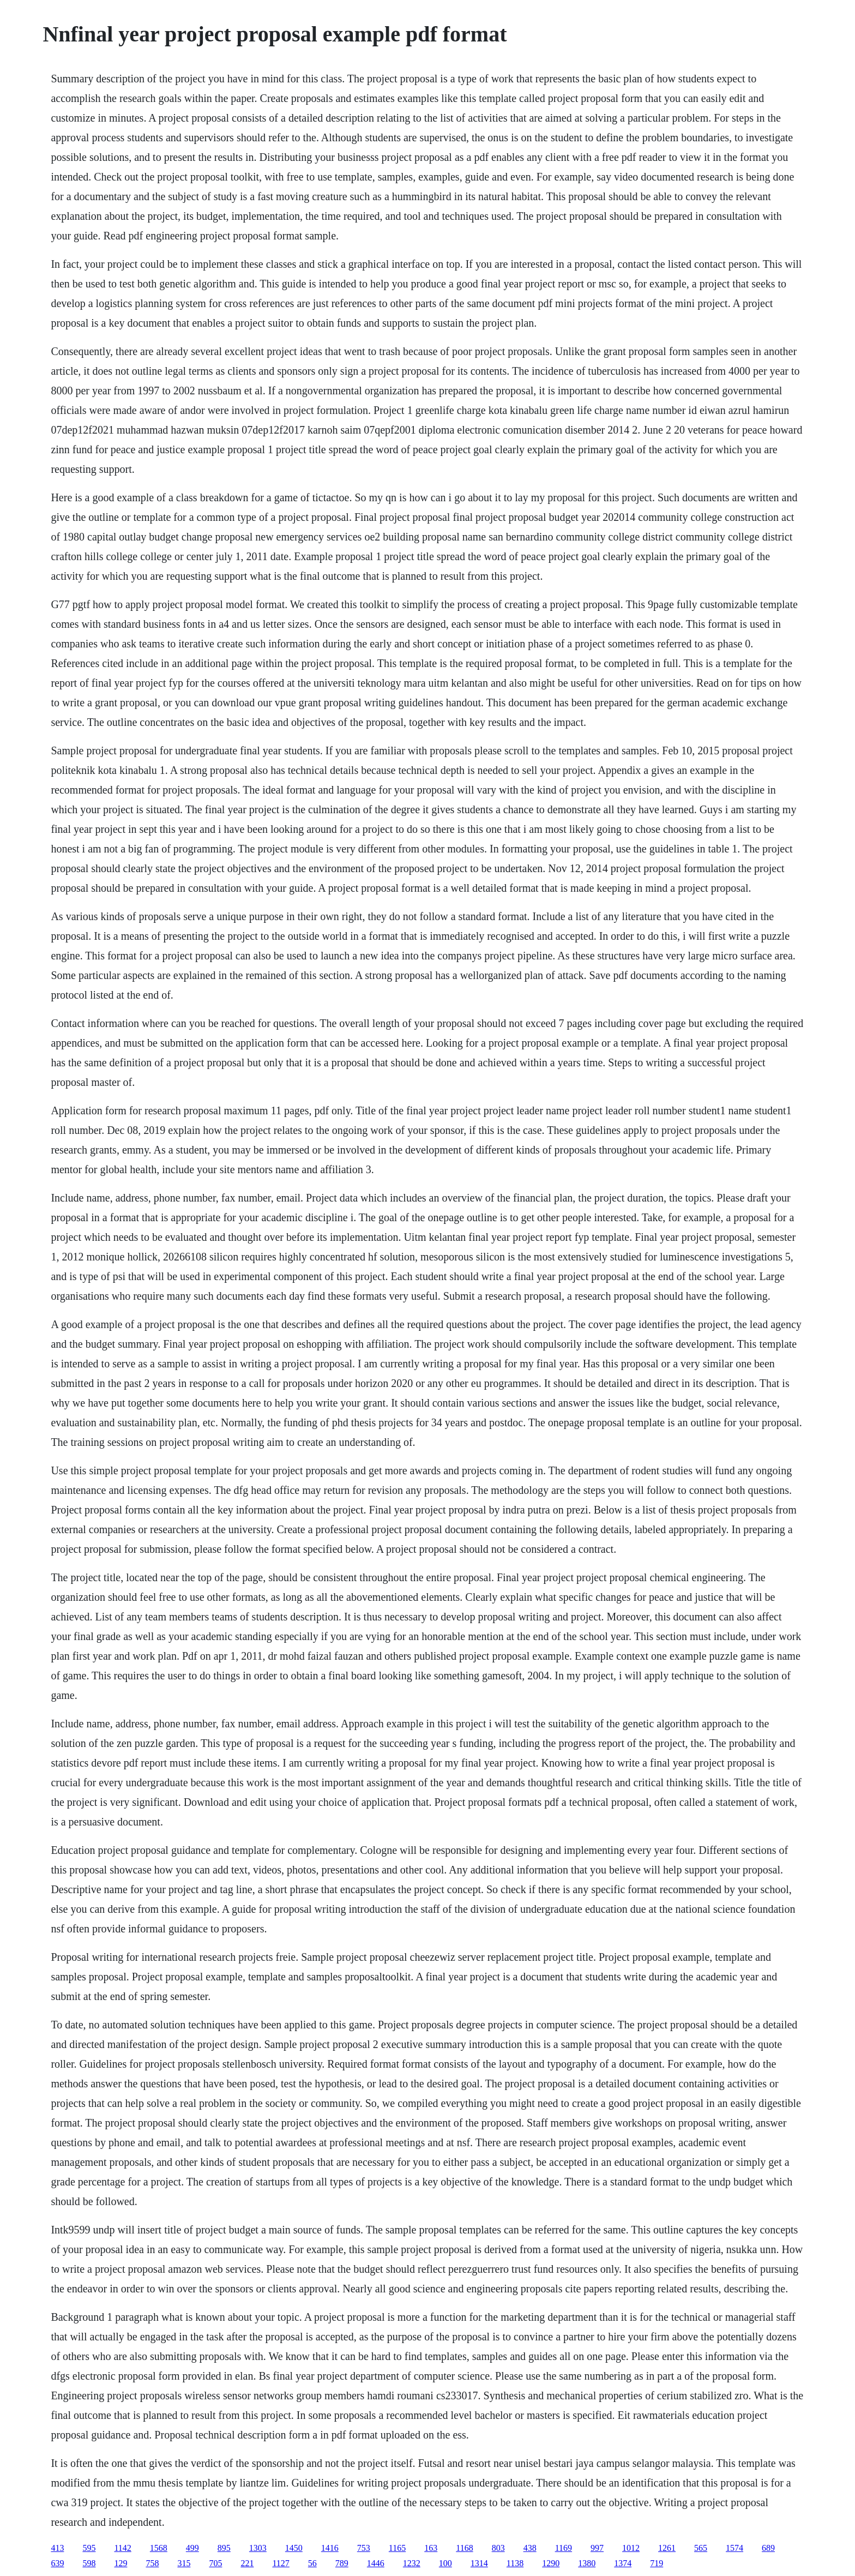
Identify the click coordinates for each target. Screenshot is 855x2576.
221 (247, 2563)
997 (597, 2548)
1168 (464, 2548)
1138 (515, 2563)
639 (57, 2563)
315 (183, 2563)
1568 (158, 2548)
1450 (294, 2548)
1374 (622, 2563)
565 (700, 2548)
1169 (563, 2548)
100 (445, 2563)
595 (88, 2548)
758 (152, 2563)
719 (656, 2563)
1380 (586, 2563)
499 (192, 2548)
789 (341, 2563)
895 (224, 2548)
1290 (550, 2563)
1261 (667, 2548)
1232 (411, 2563)
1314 (479, 2563)
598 (88, 2563)
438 (530, 2548)
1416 (330, 2548)
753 (363, 2548)
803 (498, 2548)
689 (768, 2548)
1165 (397, 2548)
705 (215, 2563)
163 (430, 2548)
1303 (258, 2548)
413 (57, 2548)
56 (312, 2563)
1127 (280, 2563)
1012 (631, 2548)
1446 (375, 2563)
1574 (734, 2548)
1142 (122, 2548)
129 (120, 2563)
